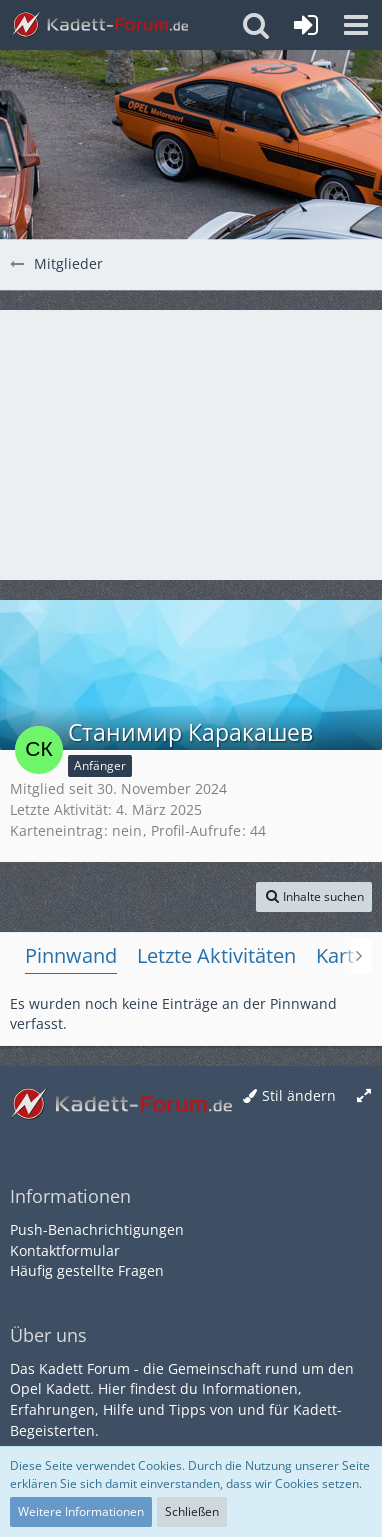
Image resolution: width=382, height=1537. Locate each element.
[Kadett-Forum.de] (100, 25)
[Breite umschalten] (364, 1096)
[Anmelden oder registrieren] (306, 25)
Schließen (192, 1511)
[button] (356, 25)
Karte (340, 955)
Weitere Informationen (81, 1511)
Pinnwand (71, 955)
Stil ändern (299, 1095)
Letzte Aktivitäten (216, 955)
